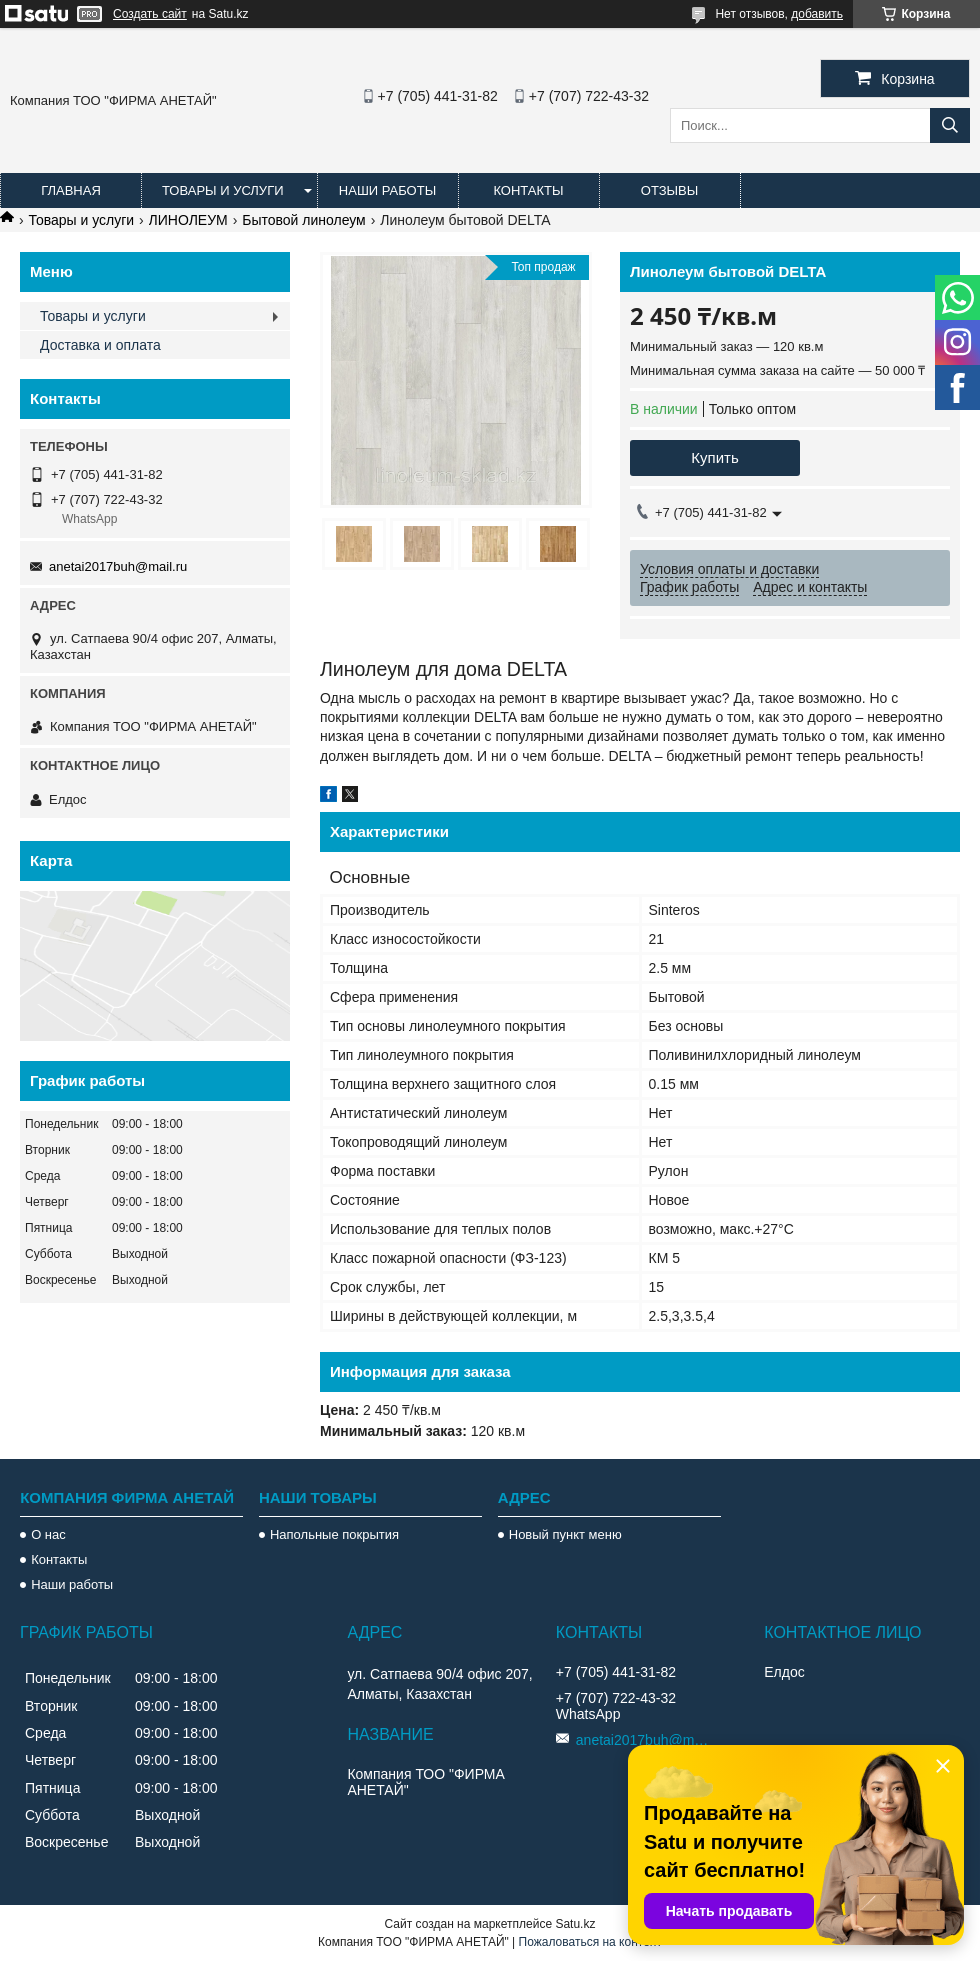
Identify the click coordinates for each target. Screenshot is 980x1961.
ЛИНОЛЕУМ (188, 220)
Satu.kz (575, 1924)
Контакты (528, 190)
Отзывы (669, 190)
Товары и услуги (223, 190)
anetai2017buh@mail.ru (118, 566)
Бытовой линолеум (304, 220)
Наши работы (387, 190)
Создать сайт (150, 14)
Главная (71, 190)
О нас (48, 1534)
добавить (817, 14)
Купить (714, 457)
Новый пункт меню (565, 1534)
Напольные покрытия (334, 1534)
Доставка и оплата (100, 345)
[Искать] (950, 125)
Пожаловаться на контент (590, 1942)
